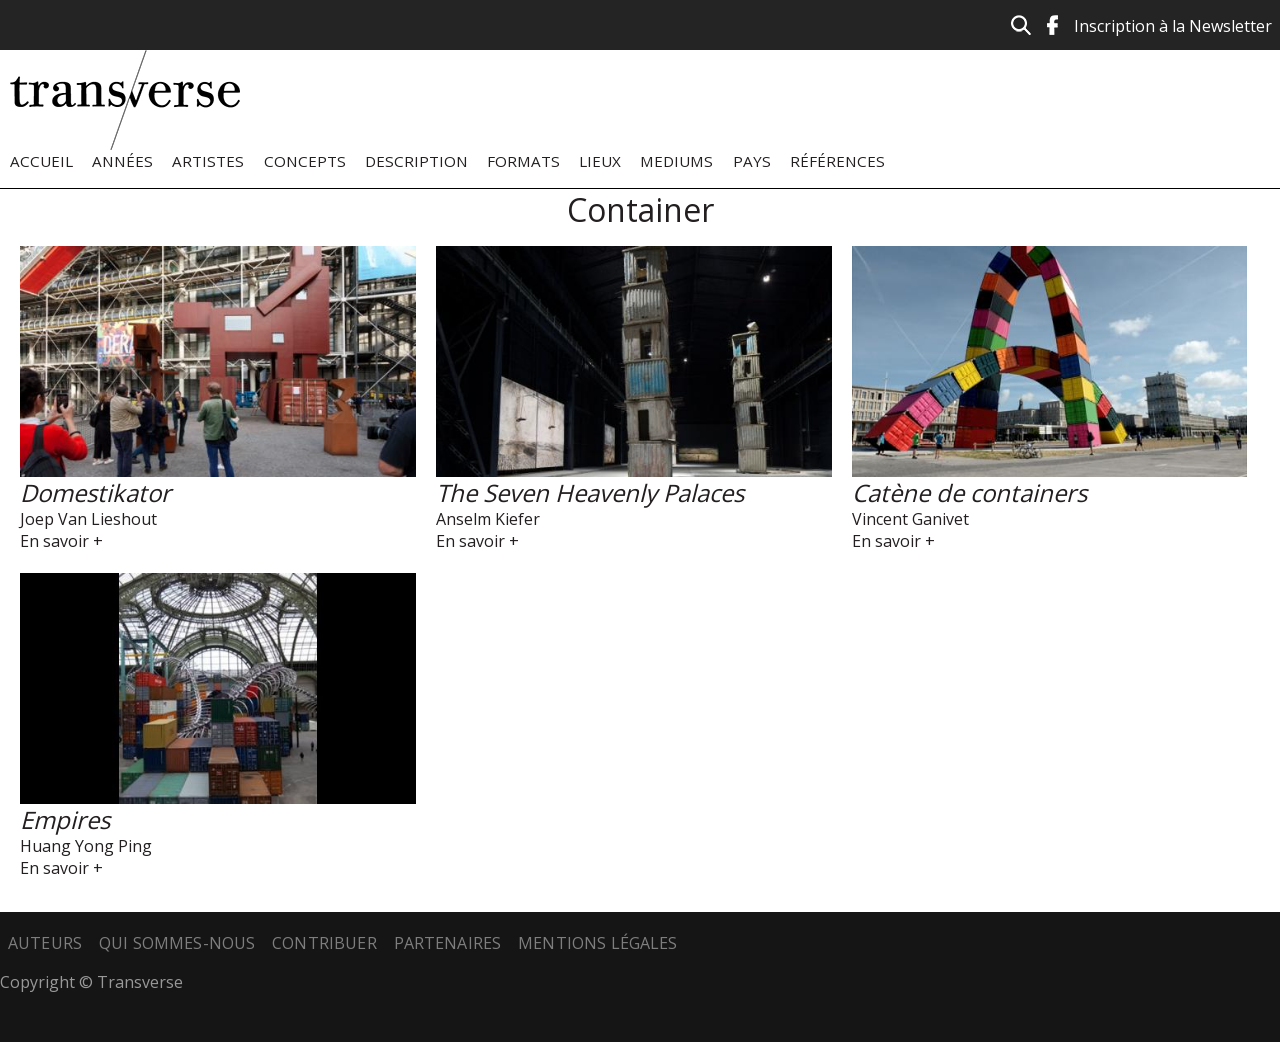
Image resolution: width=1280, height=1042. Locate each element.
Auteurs (45, 943)
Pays (752, 161)
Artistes (208, 161)
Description (416, 161)
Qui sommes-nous (177, 943)
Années (122, 161)
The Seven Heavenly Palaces (590, 492)
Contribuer (324, 943)
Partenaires (448, 943)
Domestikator (95, 492)
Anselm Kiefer (488, 519)
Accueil (41, 161)
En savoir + (61, 541)
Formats (523, 161)
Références (837, 161)
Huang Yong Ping (86, 846)
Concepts (305, 161)
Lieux (600, 161)
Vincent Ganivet (910, 519)
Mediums (676, 161)
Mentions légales (598, 943)
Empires (65, 819)
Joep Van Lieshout (88, 519)
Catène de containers (969, 492)
